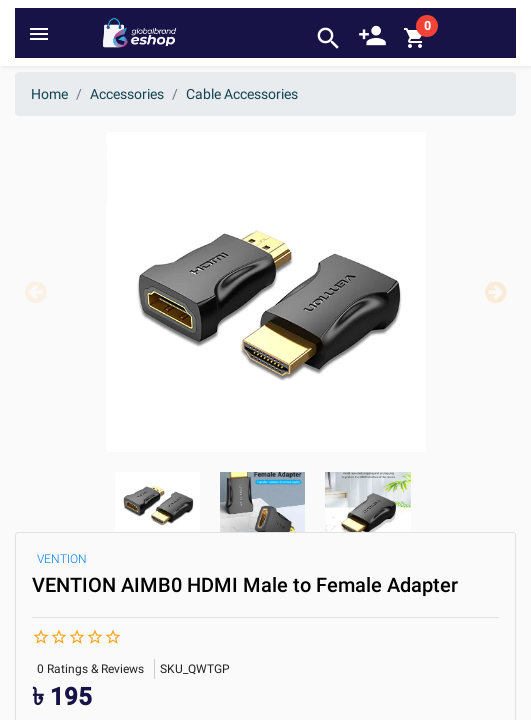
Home (49, 94)
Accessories (127, 94)
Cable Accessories (242, 94)
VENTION (62, 559)
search (328, 38)
